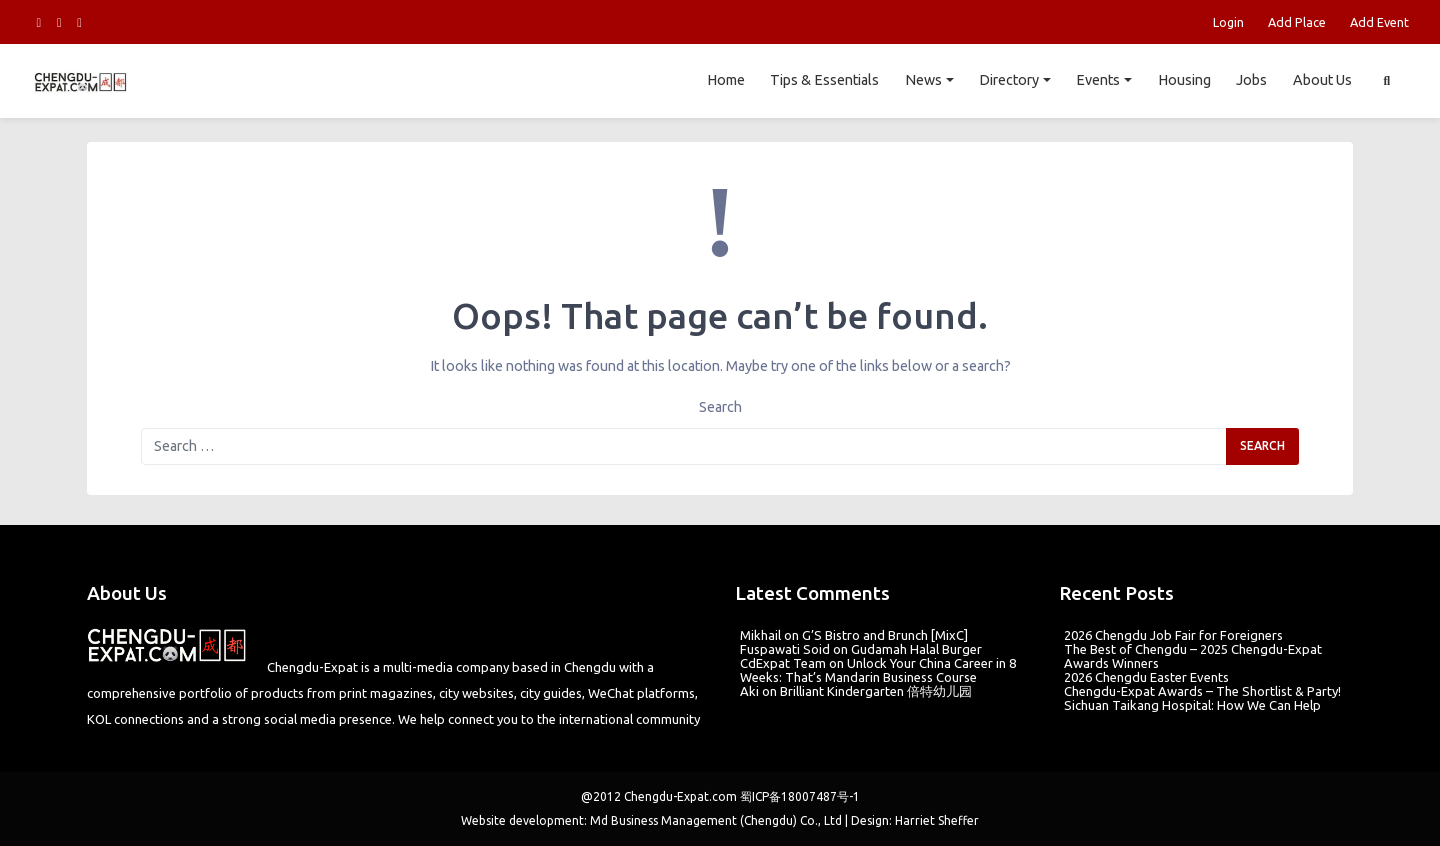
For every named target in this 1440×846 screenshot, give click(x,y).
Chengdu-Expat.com (680, 796)
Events (1098, 80)
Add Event (1379, 22)
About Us (1322, 80)
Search (720, 407)
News (923, 80)
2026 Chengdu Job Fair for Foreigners (1173, 635)
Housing (1183, 80)
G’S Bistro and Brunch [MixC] (885, 635)
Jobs (1251, 80)
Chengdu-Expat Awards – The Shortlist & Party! (1202, 691)
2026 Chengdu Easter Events (1146, 677)
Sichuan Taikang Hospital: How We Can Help (1192, 705)
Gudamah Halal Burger (916, 649)
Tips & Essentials (824, 80)
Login (1228, 22)
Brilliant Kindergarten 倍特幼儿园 (876, 691)
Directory (1009, 80)
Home (725, 80)
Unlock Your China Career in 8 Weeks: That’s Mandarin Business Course (878, 670)
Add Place (1297, 22)
